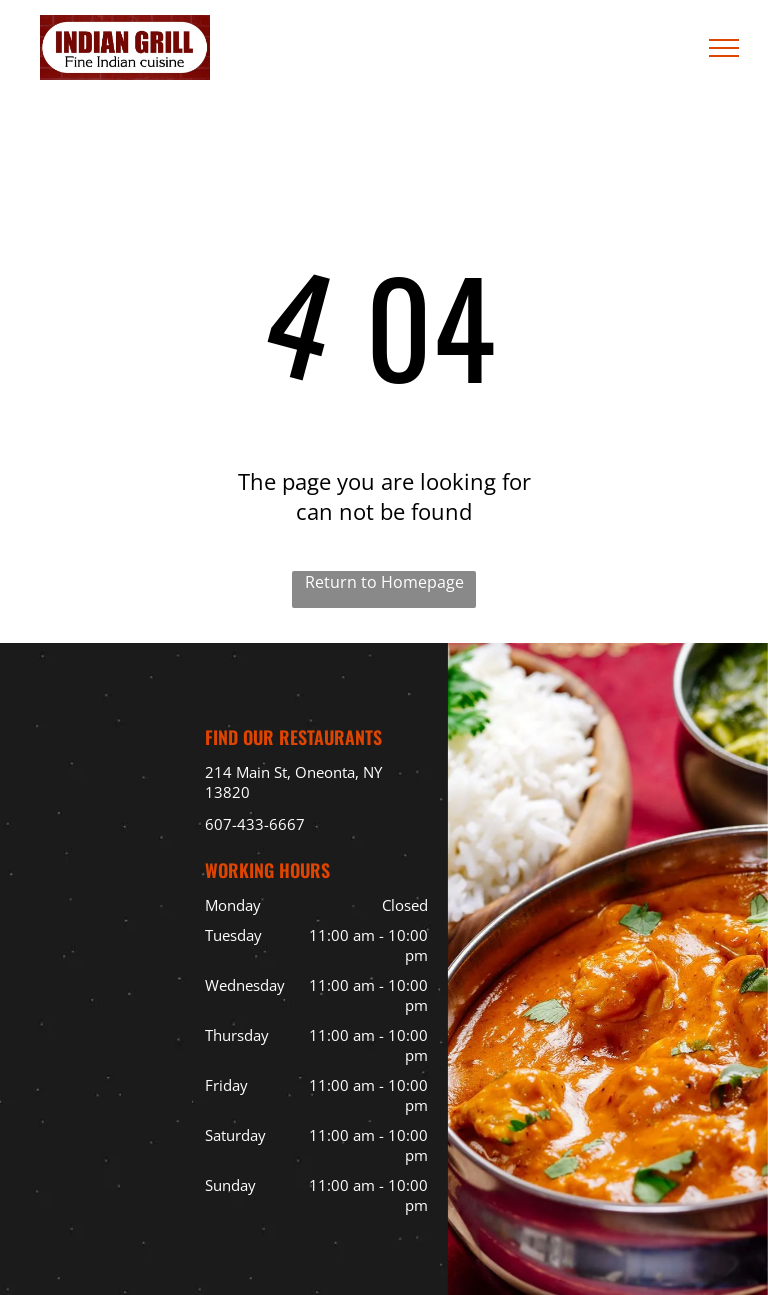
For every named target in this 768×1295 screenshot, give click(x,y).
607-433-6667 (255, 824)
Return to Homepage (384, 582)
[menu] (724, 48)
